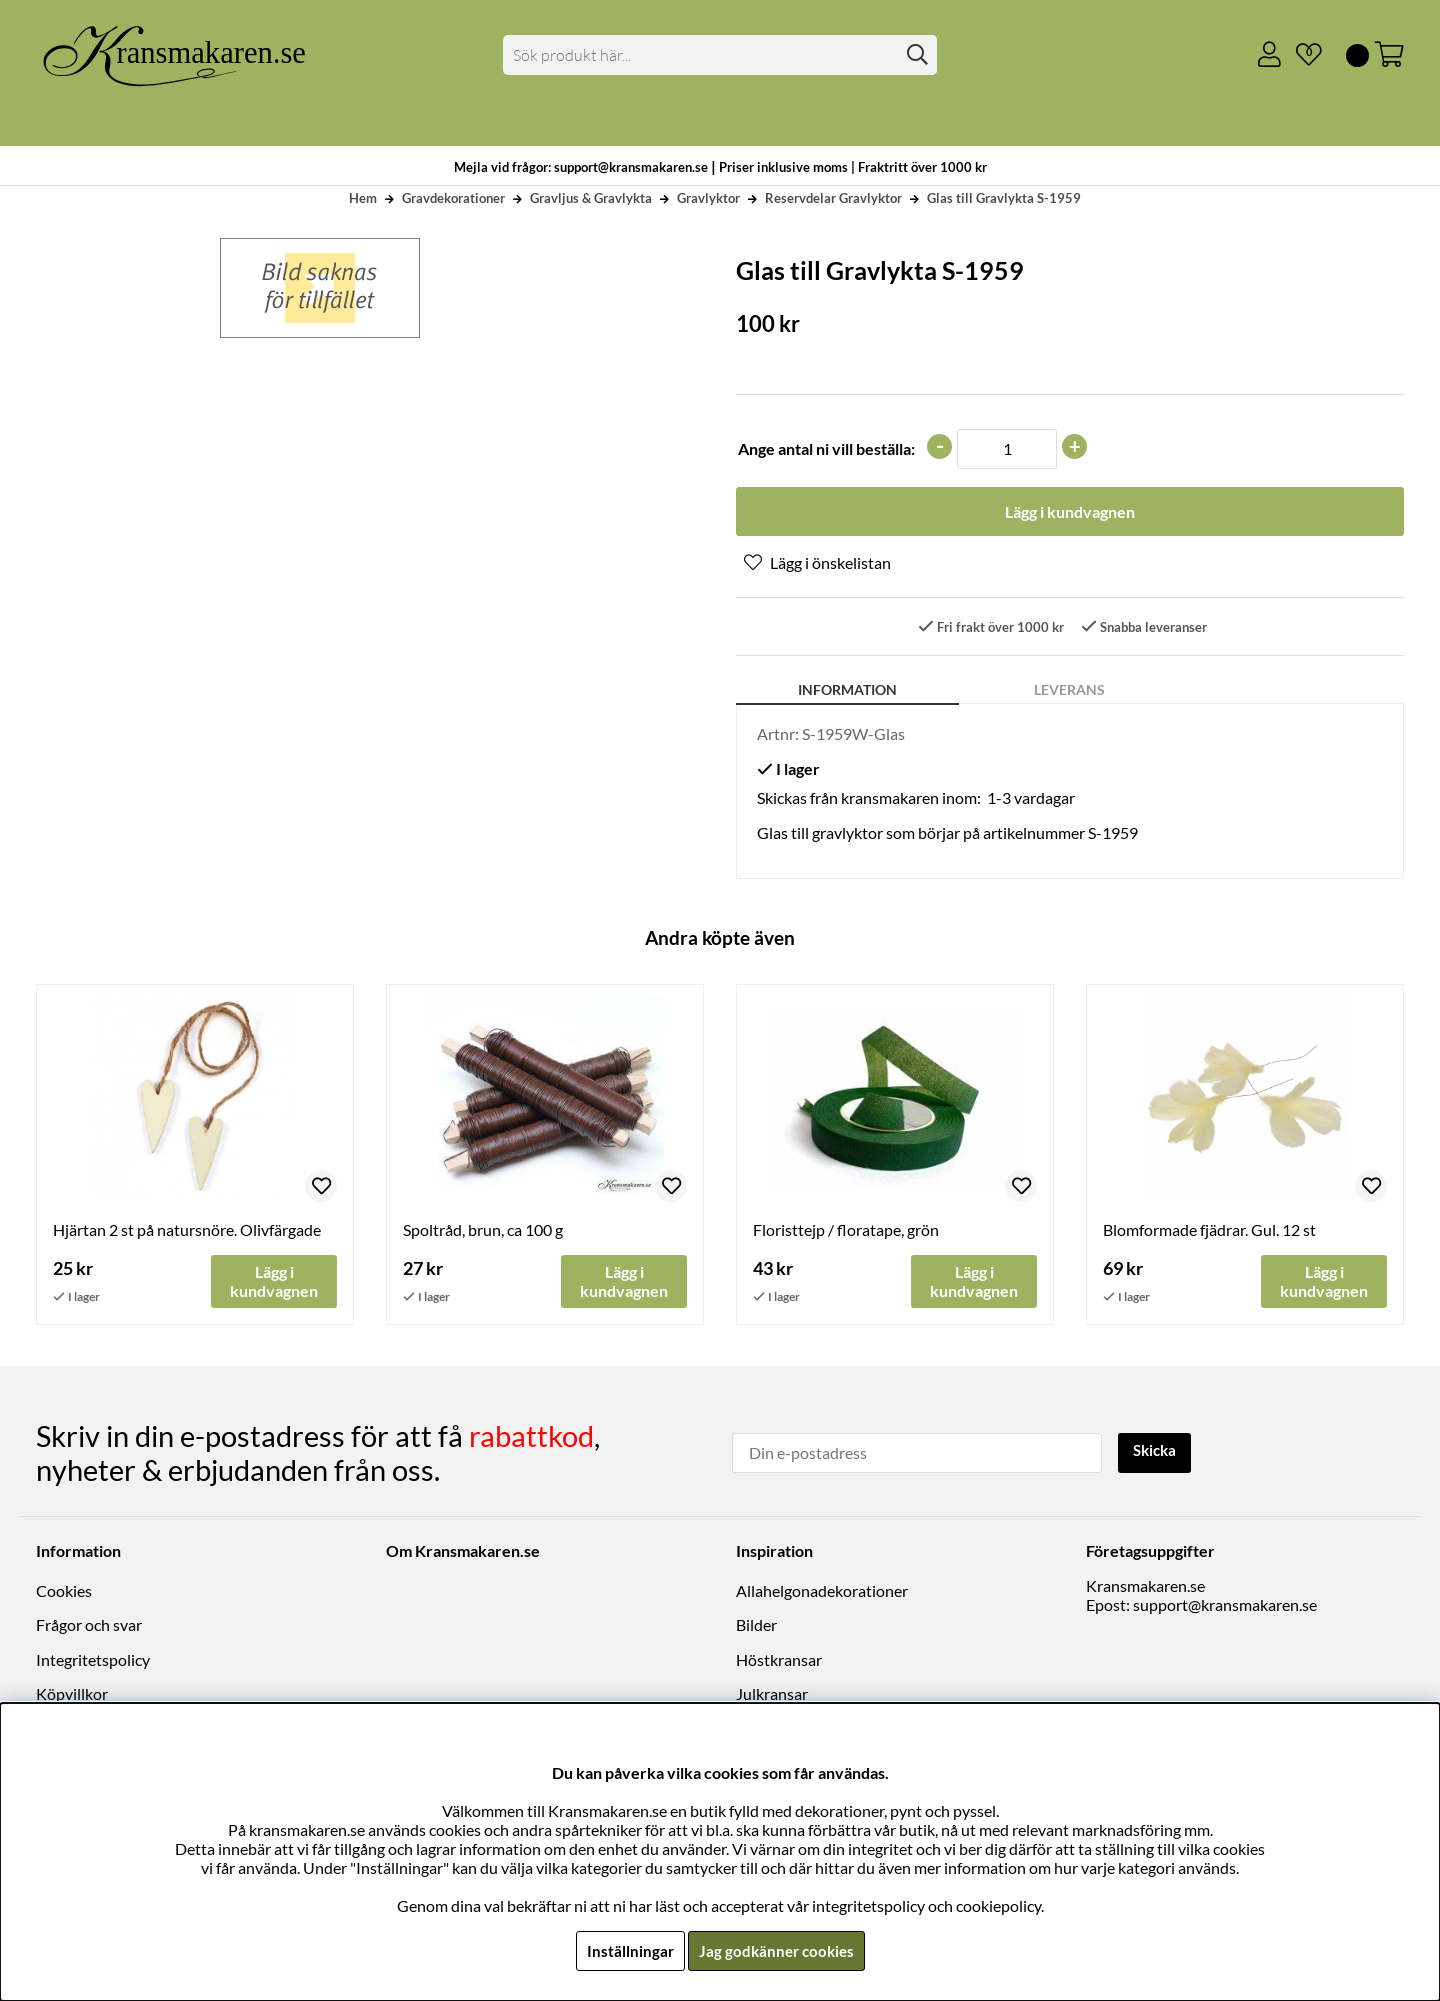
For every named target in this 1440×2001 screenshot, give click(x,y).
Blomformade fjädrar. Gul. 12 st (1209, 1231)
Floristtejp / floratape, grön (846, 1231)
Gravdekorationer (453, 198)
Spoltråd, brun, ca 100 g (483, 1231)
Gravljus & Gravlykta (591, 198)
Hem (363, 198)
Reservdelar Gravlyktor (833, 198)
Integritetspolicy (93, 1660)
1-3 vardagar (1031, 799)
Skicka (1157, 1452)
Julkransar (772, 1694)
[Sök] (720, 55)
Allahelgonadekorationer (822, 1591)
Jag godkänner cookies (776, 1950)
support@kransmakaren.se (1225, 1605)
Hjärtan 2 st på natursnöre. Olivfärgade (187, 1231)
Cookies (64, 1591)
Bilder (756, 1626)
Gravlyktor (708, 198)
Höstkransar (779, 1660)
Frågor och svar (89, 1626)
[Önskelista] (1301, 55)
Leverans (1069, 691)
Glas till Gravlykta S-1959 (1004, 198)
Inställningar (627, 1950)
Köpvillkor (72, 1694)
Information (847, 691)
